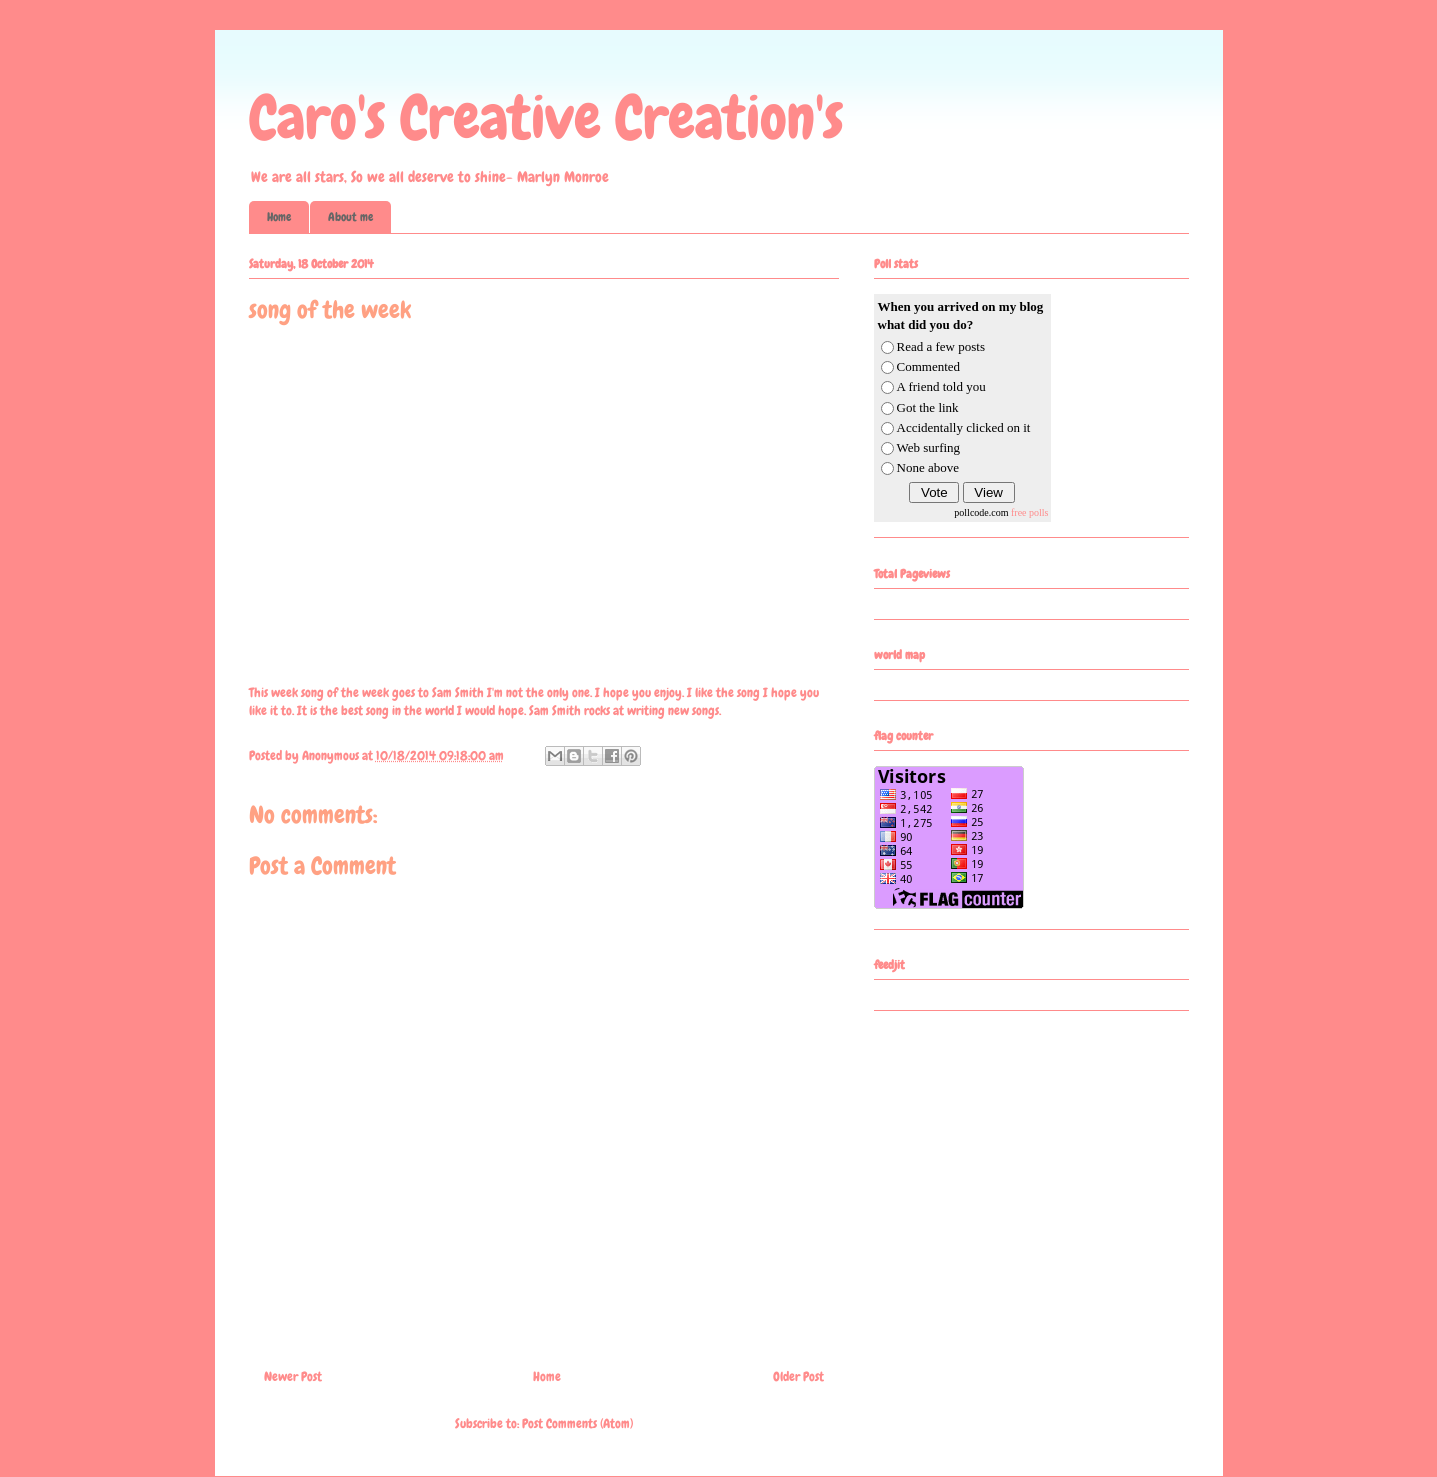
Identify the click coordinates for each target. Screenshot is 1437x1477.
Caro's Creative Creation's (546, 117)
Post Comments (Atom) (577, 1423)
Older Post (798, 1376)
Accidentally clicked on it (964, 427)
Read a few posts (941, 346)
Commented (929, 366)
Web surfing (929, 447)
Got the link (928, 407)
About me (350, 217)
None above (928, 467)
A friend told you (941, 386)
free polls (1030, 512)
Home (279, 217)
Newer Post (293, 1376)
